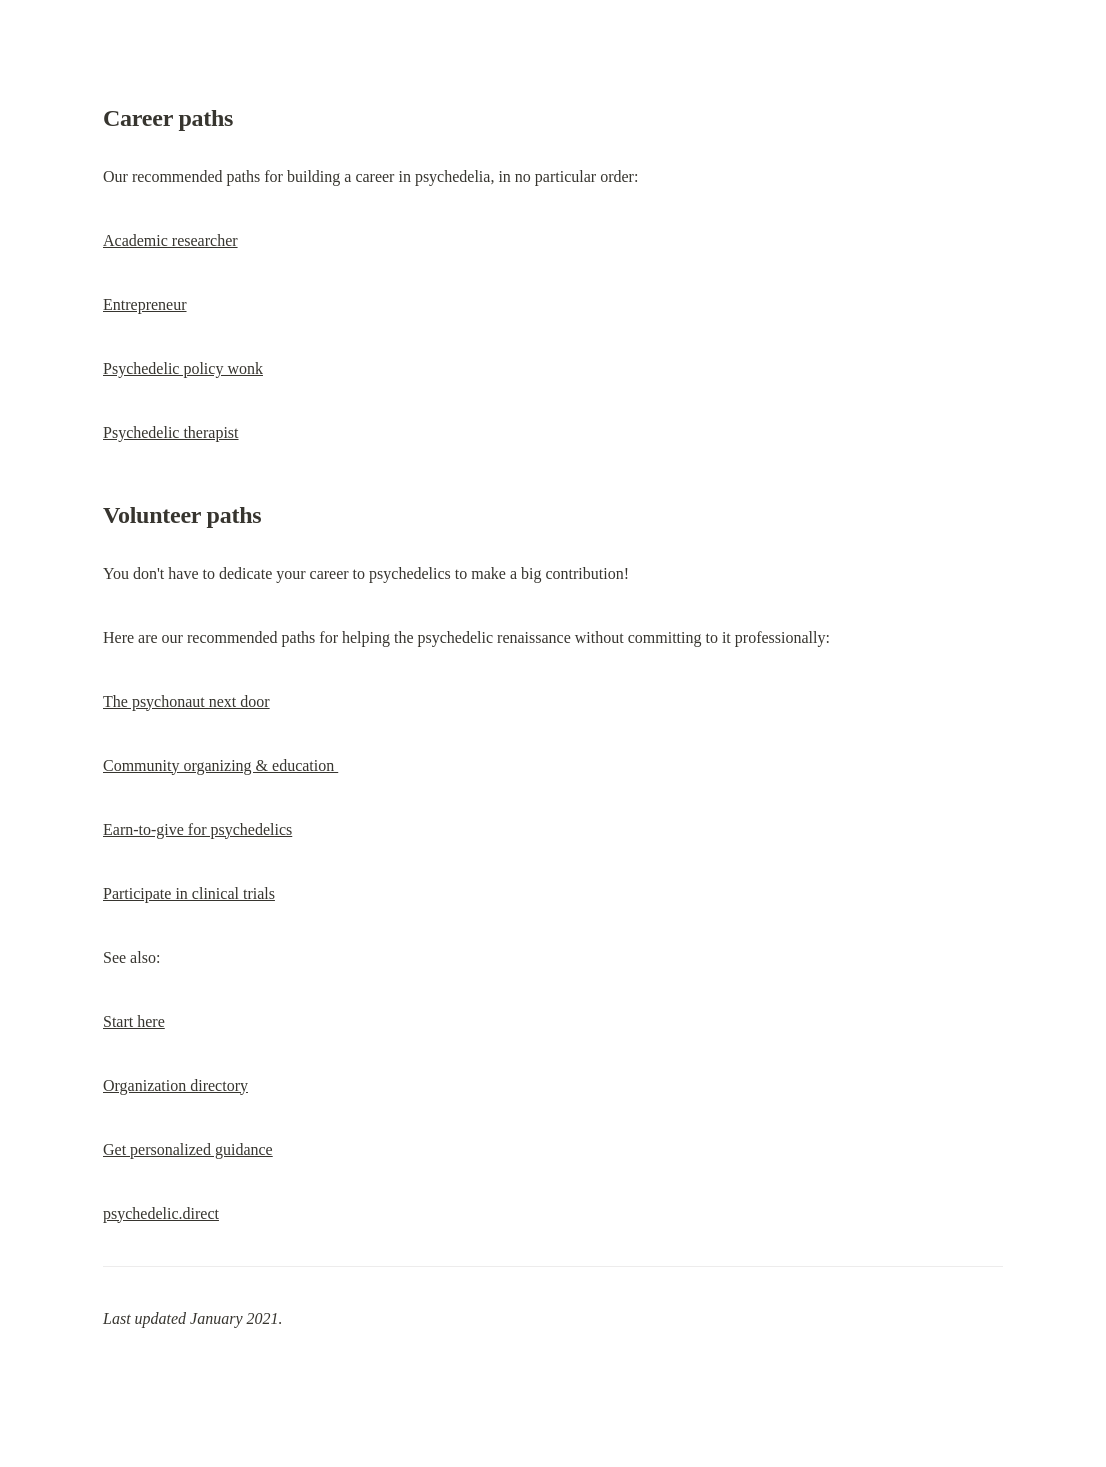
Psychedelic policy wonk (183, 368)
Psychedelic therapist (171, 432)
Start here (134, 1021)
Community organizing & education (220, 765)
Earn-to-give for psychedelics (197, 829)
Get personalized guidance (188, 1149)
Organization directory (175, 1085)
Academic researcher (170, 240)
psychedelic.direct (161, 1213)
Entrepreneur (145, 304)
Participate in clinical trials (189, 893)
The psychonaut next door (186, 701)
